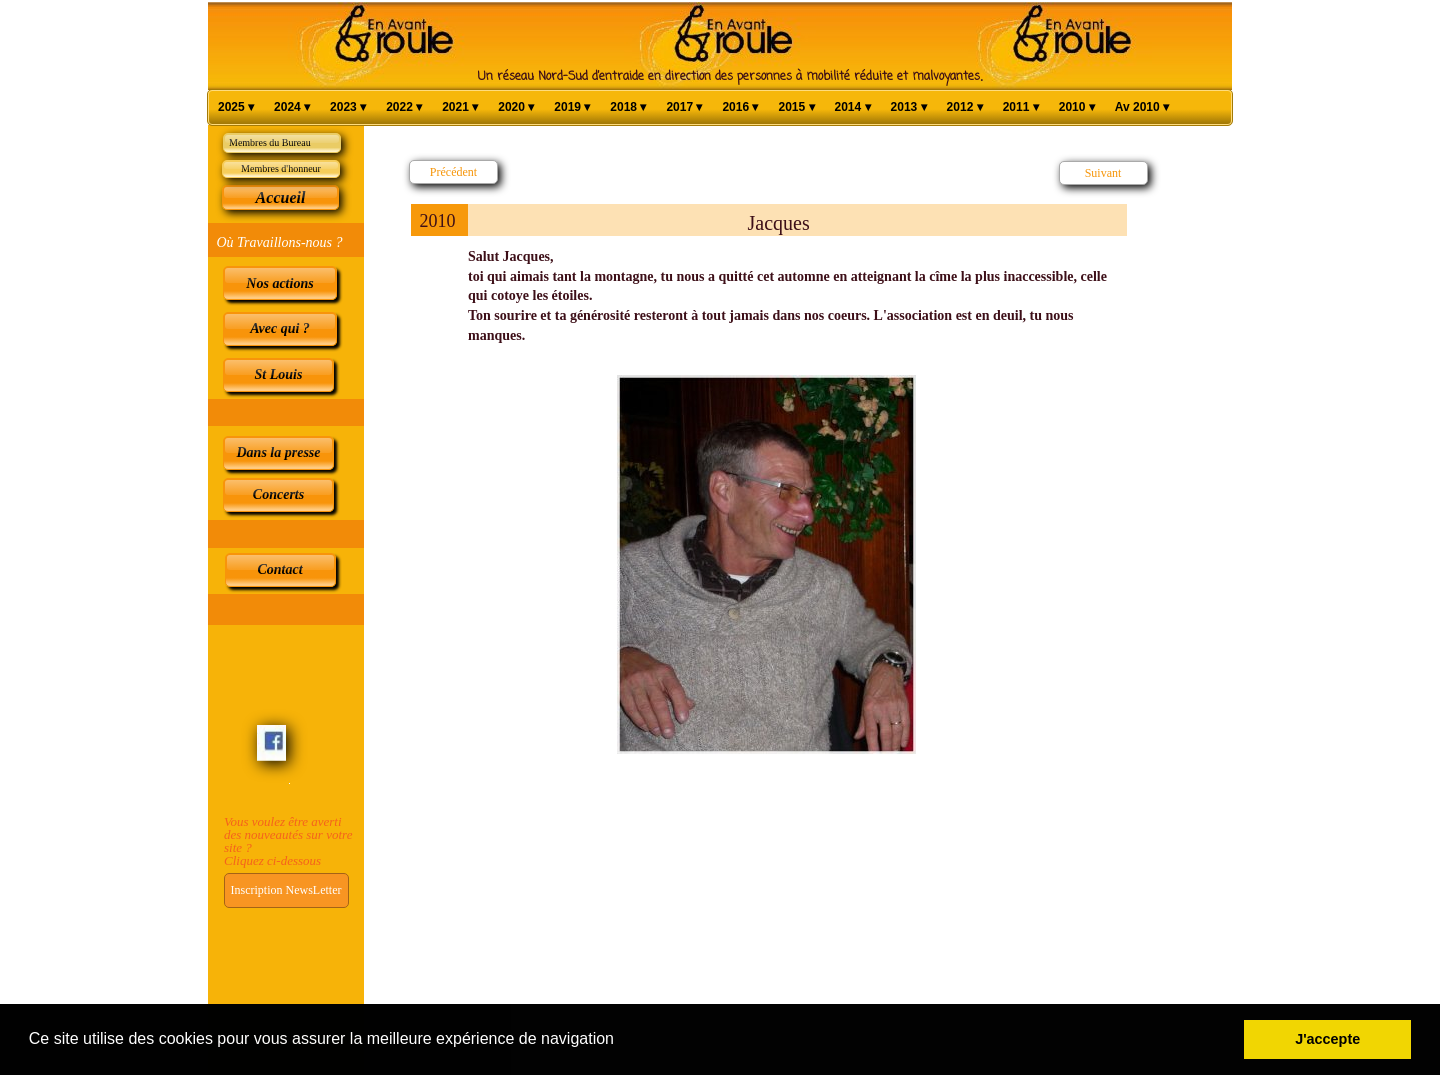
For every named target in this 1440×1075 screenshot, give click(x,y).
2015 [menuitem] (796, 107)
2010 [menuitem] (1077, 107)
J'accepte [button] (1327, 1039)
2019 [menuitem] (572, 107)
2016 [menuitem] (740, 107)
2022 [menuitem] (404, 107)
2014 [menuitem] (853, 107)
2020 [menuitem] (516, 107)
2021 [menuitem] (460, 107)
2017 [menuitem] (684, 107)
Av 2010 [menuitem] (1142, 107)
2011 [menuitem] (1021, 107)
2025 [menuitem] (236, 107)
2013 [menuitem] (909, 107)
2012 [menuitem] (965, 107)
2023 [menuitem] (348, 107)
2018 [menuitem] (628, 107)
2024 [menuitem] (292, 107)
